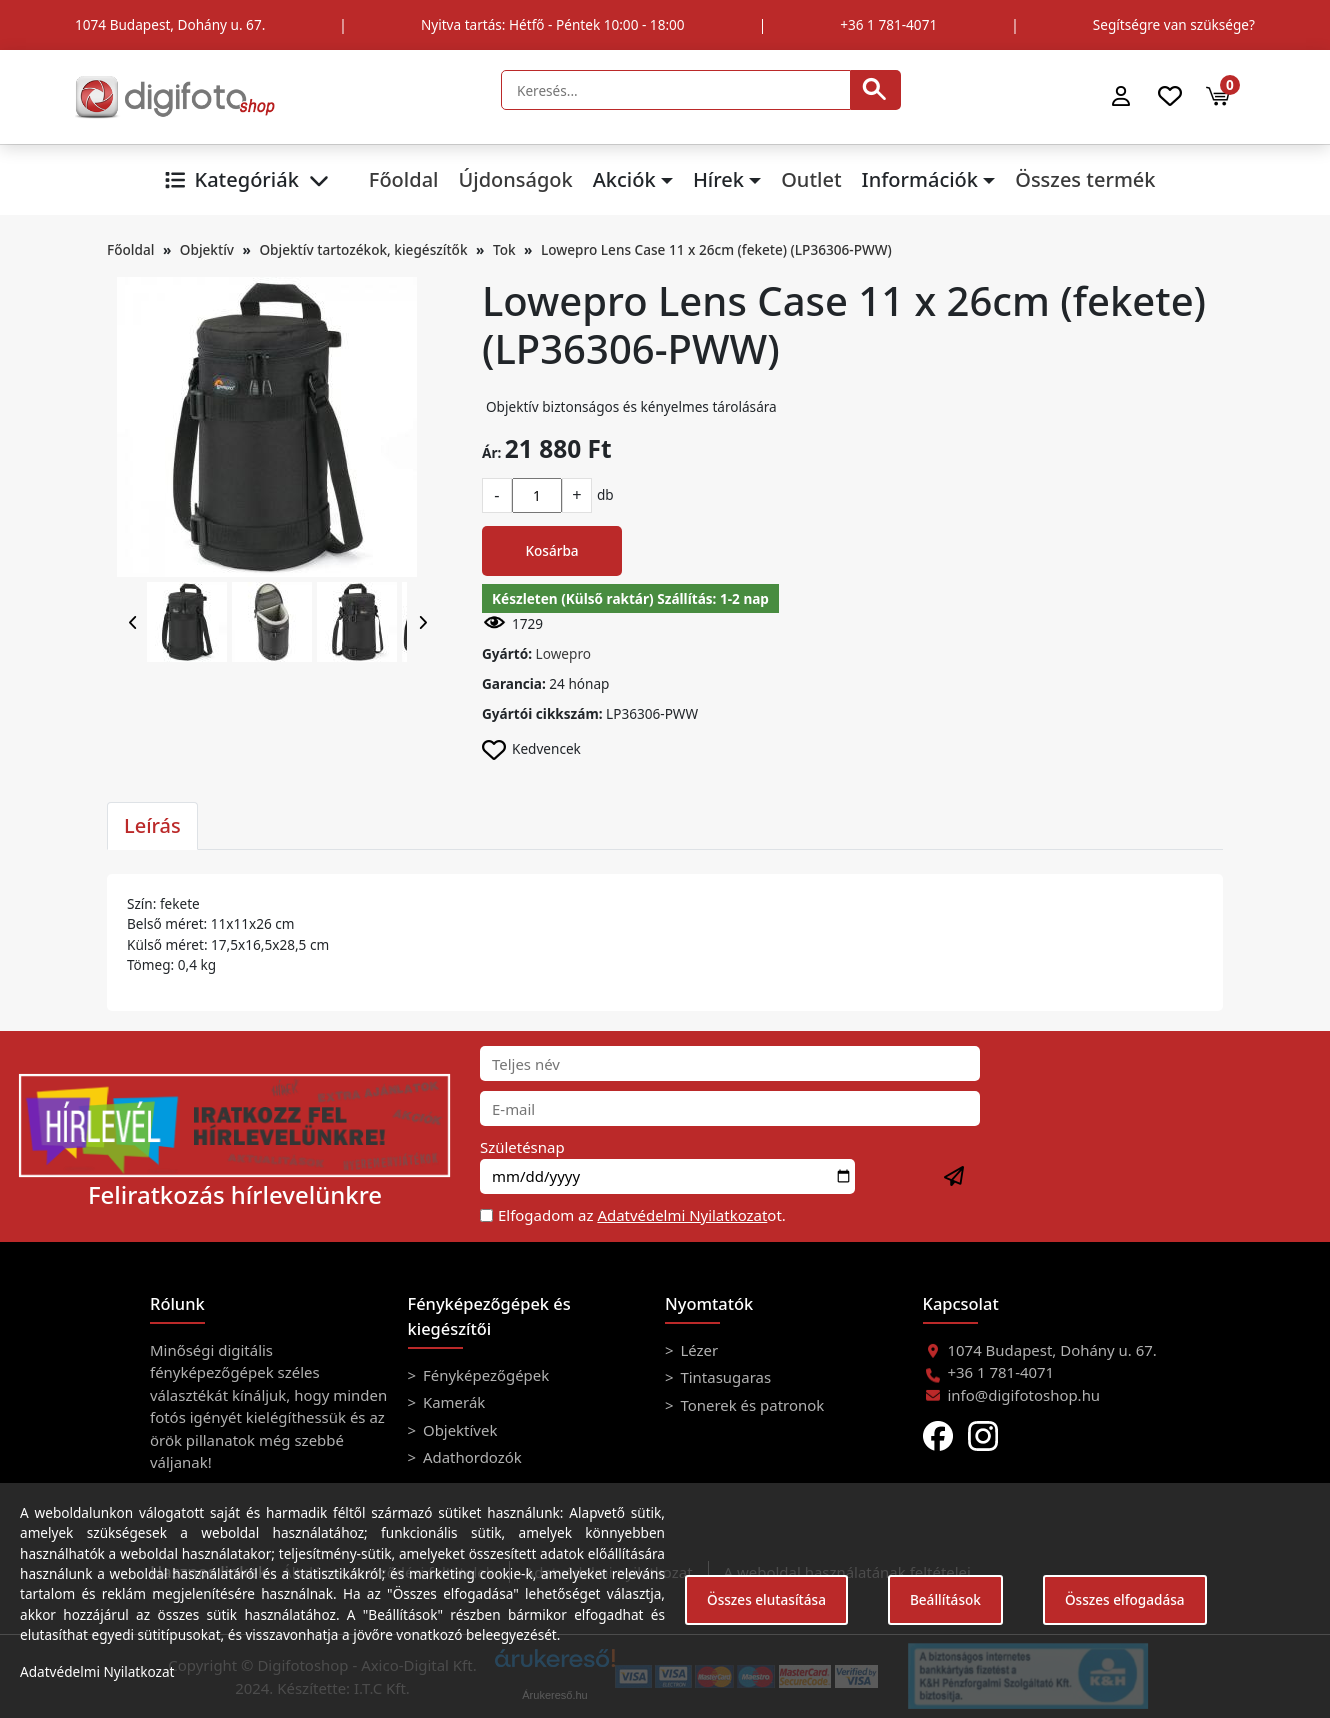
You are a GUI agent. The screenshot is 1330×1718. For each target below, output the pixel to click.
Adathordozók (470, 1457)
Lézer (698, 1350)
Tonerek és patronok (751, 1405)
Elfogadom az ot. (642, 1215)
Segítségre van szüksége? (1174, 24)
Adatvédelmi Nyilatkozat (682, 1215)
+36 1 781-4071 (888, 24)
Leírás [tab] (152, 825)
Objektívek (458, 1430)
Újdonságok (515, 179)
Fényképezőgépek (484, 1375)
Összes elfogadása (1125, 1599)
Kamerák (452, 1402)
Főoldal (404, 179)
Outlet (811, 179)
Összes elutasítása (766, 1599)
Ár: (491, 452)
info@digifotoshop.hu (1024, 1395)
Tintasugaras (724, 1377)
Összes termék (1085, 179)
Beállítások (945, 1599)
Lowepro (563, 653)
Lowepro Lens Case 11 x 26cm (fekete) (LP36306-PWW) (716, 249)
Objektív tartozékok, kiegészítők (363, 249)
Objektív (207, 249)
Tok (504, 249)
